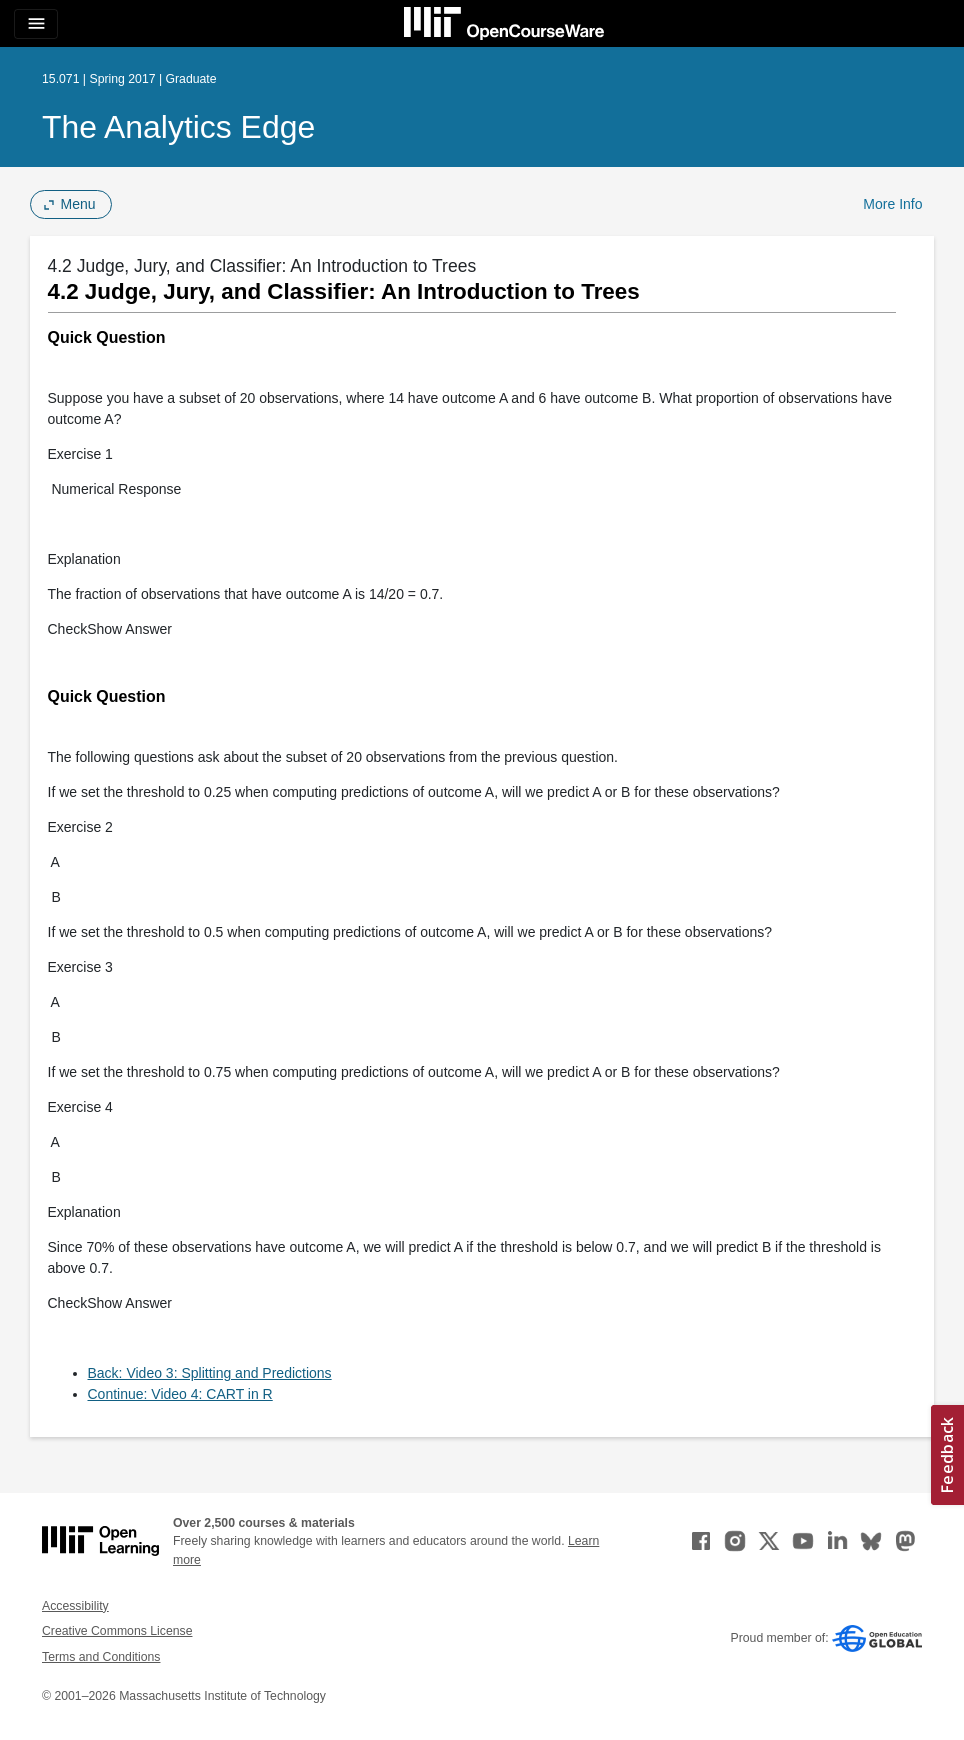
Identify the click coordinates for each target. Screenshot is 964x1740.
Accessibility (75, 1606)
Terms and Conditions (101, 1657)
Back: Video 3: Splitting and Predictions (210, 1373)
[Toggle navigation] (36, 24)
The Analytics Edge (178, 127)
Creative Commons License (117, 1631)
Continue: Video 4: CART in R (180, 1394)
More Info (892, 204)
